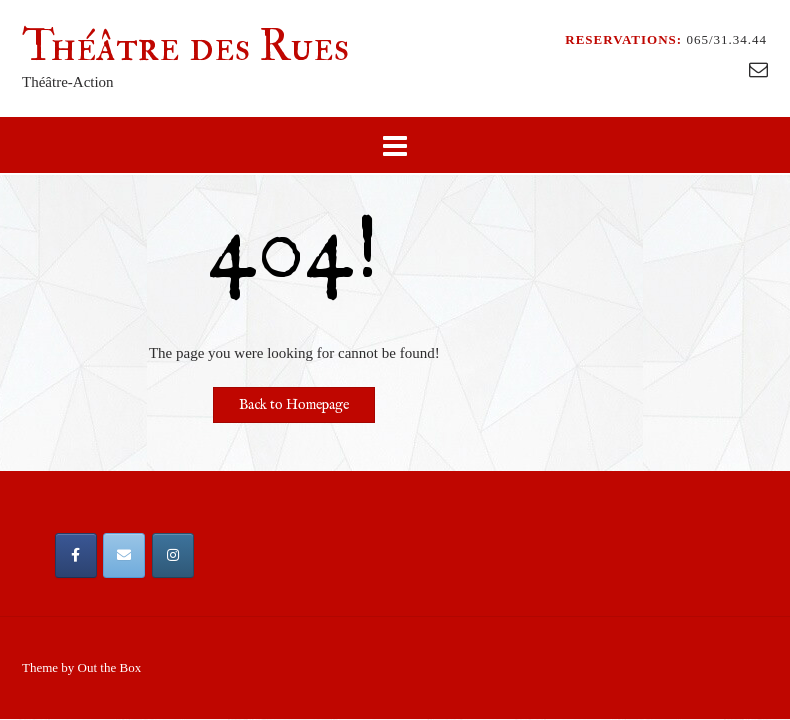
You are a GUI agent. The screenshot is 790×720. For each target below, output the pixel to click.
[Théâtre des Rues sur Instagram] (173, 555)
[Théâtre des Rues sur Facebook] (76, 555)
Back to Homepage (294, 405)
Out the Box (110, 667)
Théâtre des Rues (185, 46)
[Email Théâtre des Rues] (124, 555)
